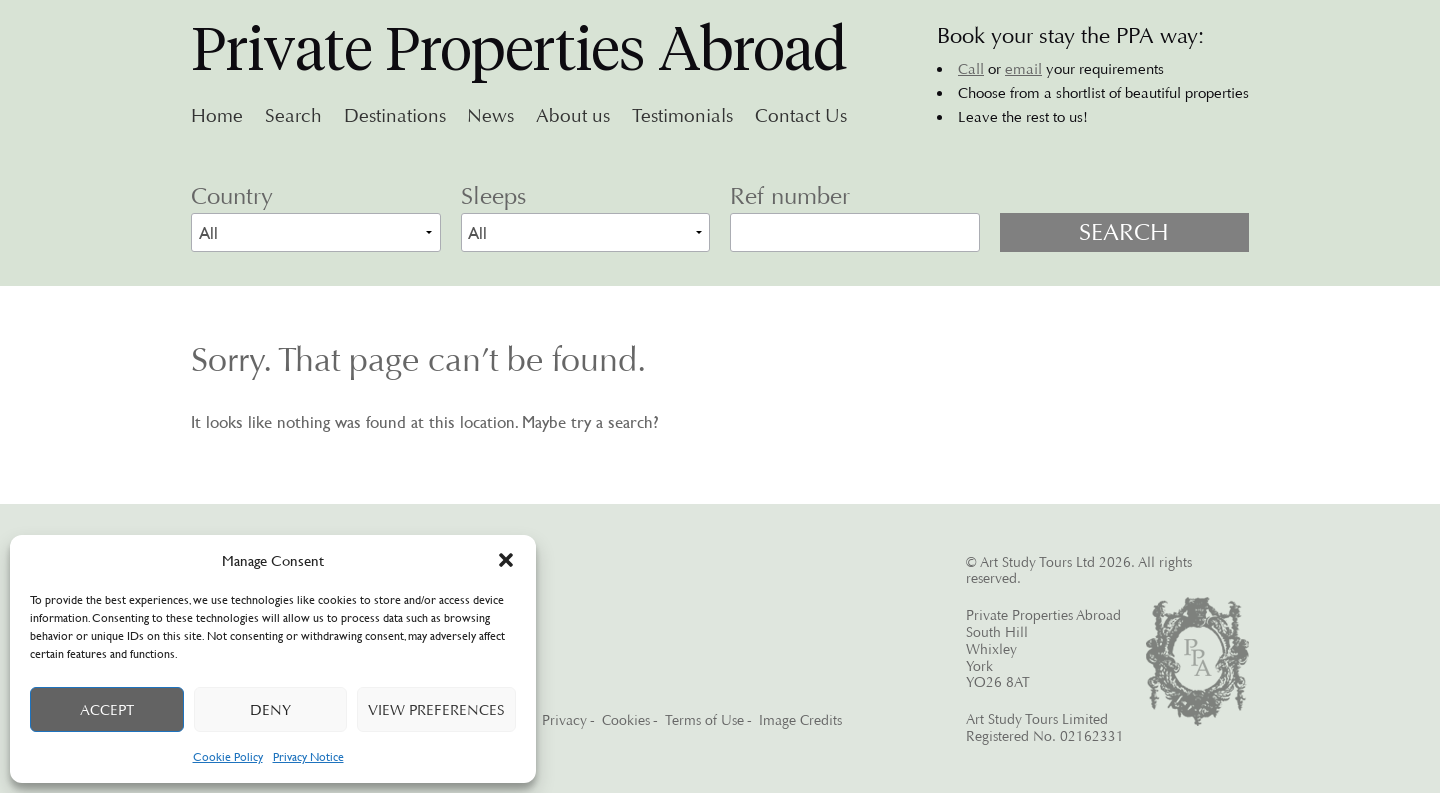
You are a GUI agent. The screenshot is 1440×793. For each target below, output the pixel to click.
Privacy (564, 720)
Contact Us (801, 116)
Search (293, 116)
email (1023, 69)
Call (971, 69)
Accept (107, 710)
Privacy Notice (308, 756)
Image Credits (800, 720)
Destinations (395, 116)
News (490, 116)
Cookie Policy (228, 756)
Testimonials (682, 116)
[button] (506, 560)
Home (217, 116)
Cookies (626, 720)
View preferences (436, 710)
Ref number (790, 196)
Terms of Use (704, 720)
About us (573, 116)
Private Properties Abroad (519, 49)
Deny (270, 710)
